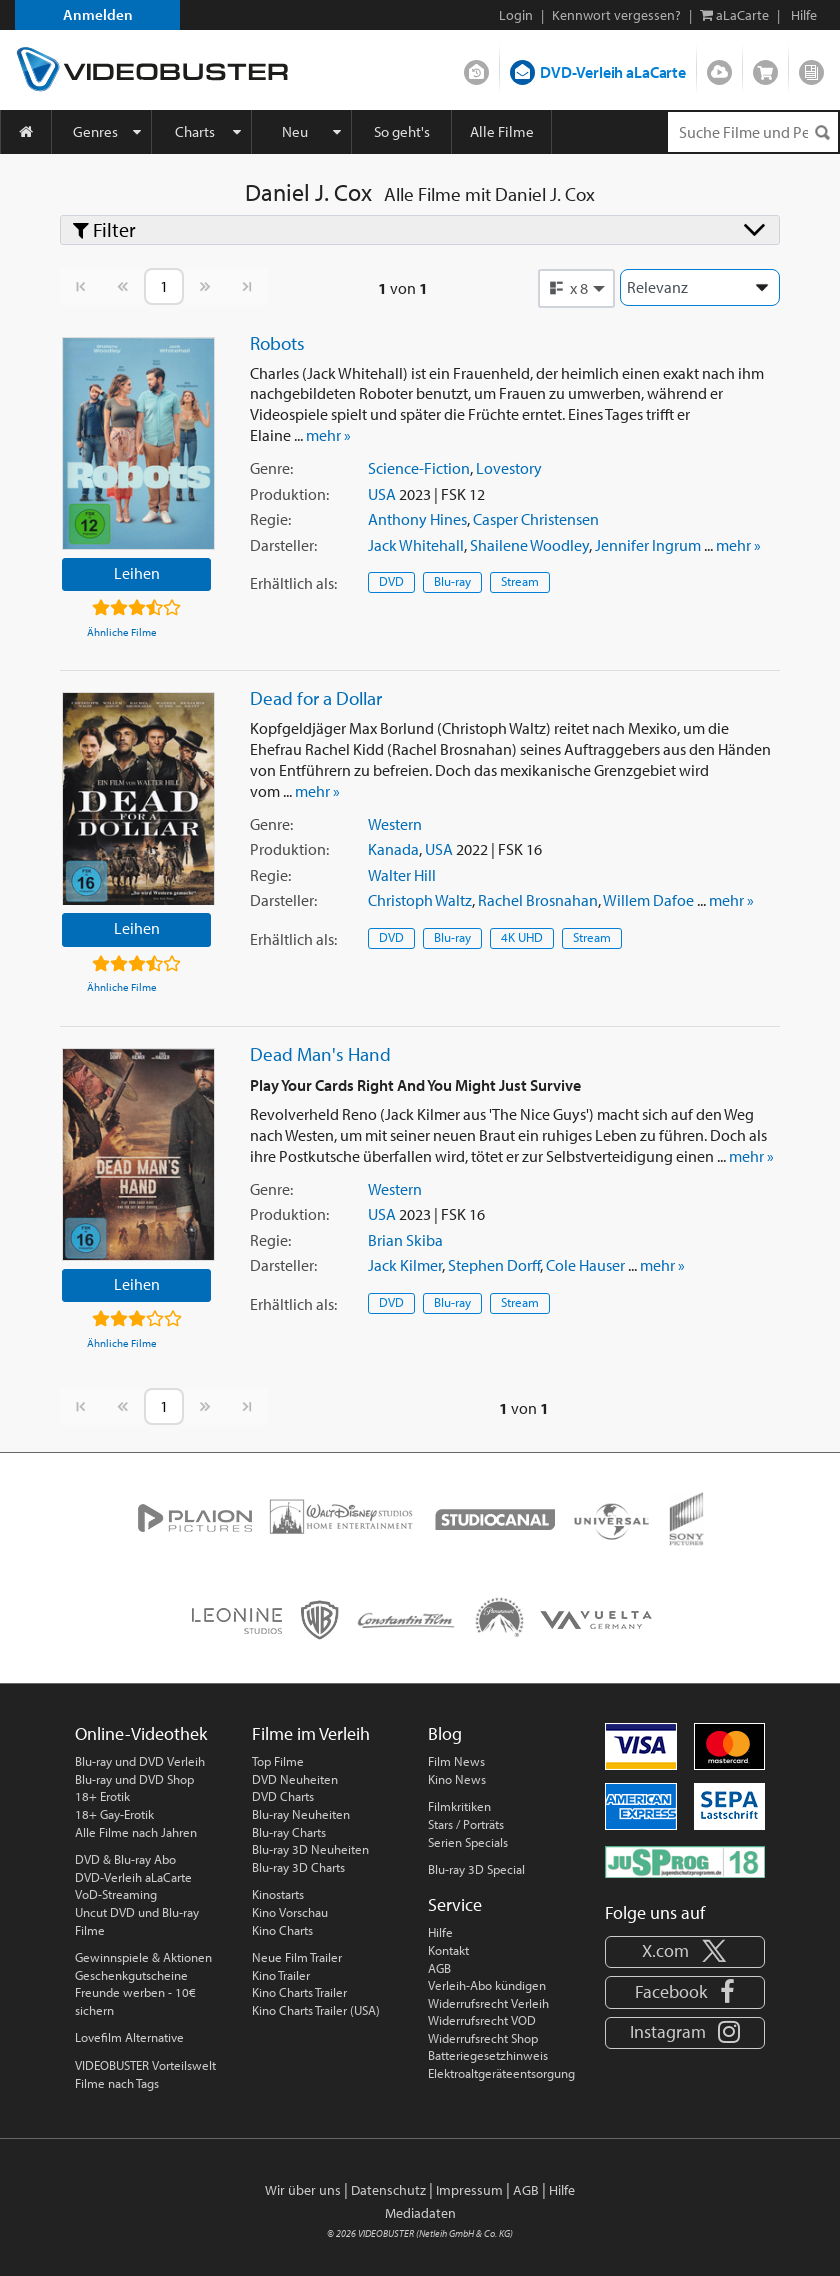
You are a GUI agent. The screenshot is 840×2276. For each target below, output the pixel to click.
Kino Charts (282, 1930)
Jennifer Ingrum (648, 545)
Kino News (457, 1779)
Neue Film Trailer (297, 1957)
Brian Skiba (405, 1240)
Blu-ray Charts (289, 1832)
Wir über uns (303, 2190)
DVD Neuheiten (295, 1779)
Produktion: (289, 494)
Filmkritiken (459, 1806)
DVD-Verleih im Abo (476, 68)
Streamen (719, 68)
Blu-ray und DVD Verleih (140, 1761)
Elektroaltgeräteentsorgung (501, 2073)
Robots (277, 343)
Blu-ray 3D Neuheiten (310, 1849)
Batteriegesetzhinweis (488, 2055)
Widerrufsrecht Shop (483, 2038)
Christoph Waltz (420, 900)
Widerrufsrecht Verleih (488, 2003)
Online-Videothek (141, 1733)
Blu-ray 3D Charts (298, 1867)
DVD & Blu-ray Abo (125, 1859)
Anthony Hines (417, 519)
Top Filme (278, 1761)
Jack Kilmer (405, 1265)
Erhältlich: (293, 583)
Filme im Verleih (311, 1733)
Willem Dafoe (648, 900)
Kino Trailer (281, 1975)
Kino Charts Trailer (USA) (316, 2010)
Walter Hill (402, 875)
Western (395, 824)
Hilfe (440, 1932)
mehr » (328, 435)
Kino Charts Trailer (299, 1992)
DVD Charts (283, 1796)
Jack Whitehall (416, 545)
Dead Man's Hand (320, 1054)
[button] (577, 288)
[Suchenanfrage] (753, 132)
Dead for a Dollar (316, 698)
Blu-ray (452, 581)
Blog (811, 68)
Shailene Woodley (529, 545)
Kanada (393, 849)
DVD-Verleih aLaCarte (613, 72)
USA (382, 494)
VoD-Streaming (116, 1894)
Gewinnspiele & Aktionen (143, 1957)
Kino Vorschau (290, 1912)
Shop (765, 68)
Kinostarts (278, 1894)
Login (516, 15)
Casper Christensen (536, 519)
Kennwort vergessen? (616, 15)
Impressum (469, 2190)
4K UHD (522, 937)
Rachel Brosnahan (538, 900)
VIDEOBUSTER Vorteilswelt (145, 2065)
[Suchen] (822, 132)
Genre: (271, 468)
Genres (95, 131)
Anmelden (98, 14)
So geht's (402, 131)
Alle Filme (502, 131)
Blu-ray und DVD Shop (134, 1779)
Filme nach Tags (117, 2083)
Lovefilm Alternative (129, 2037)
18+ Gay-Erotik (114, 1814)
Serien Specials (468, 1842)
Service (455, 1904)
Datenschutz (388, 2190)
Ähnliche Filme (122, 632)
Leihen (137, 573)
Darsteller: (283, 545)
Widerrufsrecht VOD (482, 2020)
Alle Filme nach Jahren (136, 1832)
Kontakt (448, 1950)
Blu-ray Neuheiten (301, 1814)
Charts (195, 131)
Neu (295, 131)
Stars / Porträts (466, 1824)
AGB (439, 1968)
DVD (391, 581)
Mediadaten (420, 2213)
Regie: (270, 519)
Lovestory (509, 468)
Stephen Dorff (494, 1265)
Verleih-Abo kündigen (487, 1985)
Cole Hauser (585, 1265)
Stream (520, 581)
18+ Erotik (102, 1796)
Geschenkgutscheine (131, 1975)
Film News (456, 1761)
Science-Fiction (419, 468)
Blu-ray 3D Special (476, 1869)
